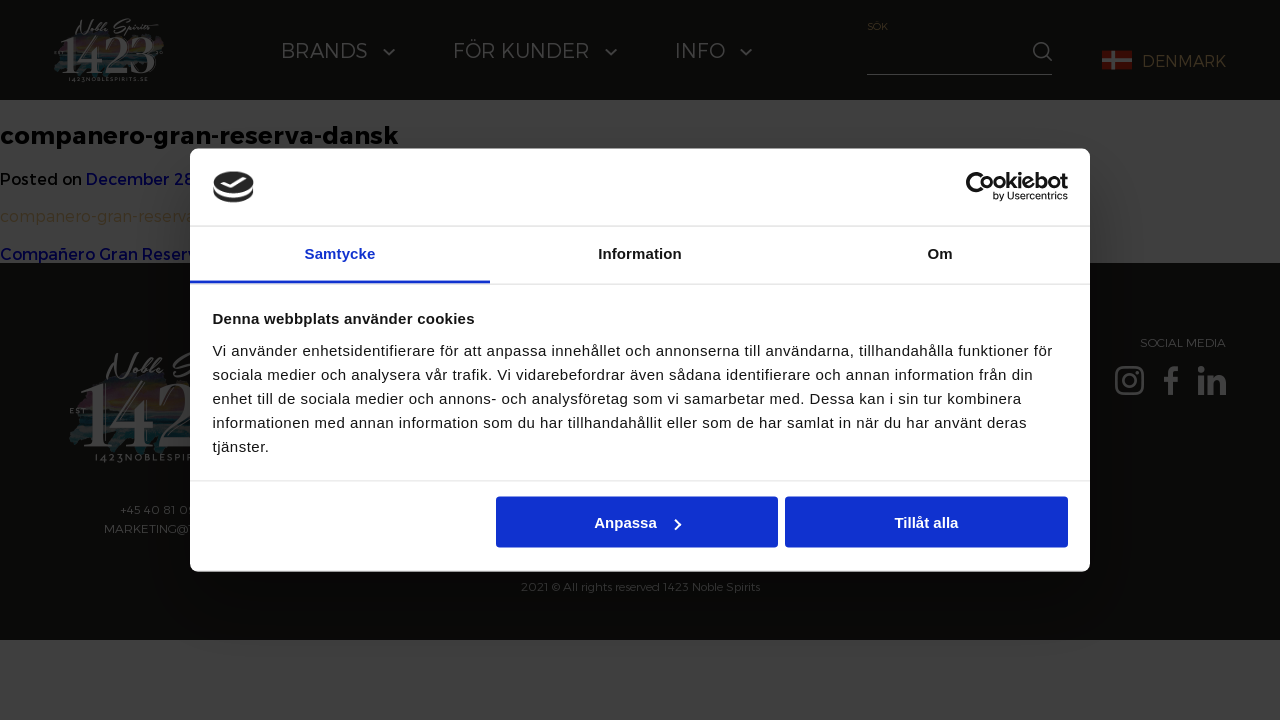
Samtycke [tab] (340, 252)
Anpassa (637, 522)
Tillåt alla (926, 522)
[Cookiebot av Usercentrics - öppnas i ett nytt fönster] (980, 187)
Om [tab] (939, 252)
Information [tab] (640, 252)
